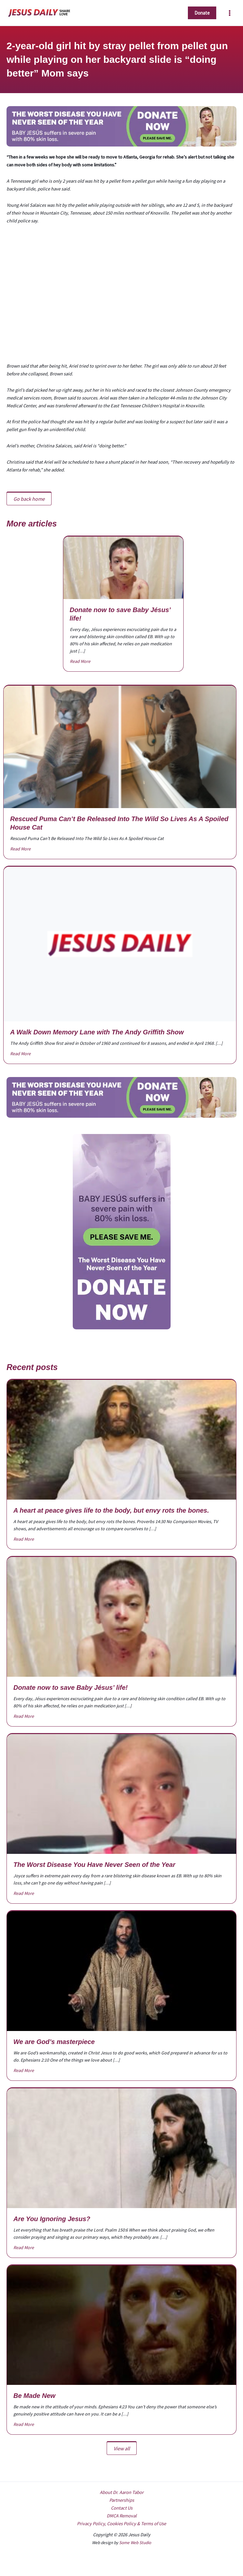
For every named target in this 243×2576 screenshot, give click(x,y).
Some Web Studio (135, 2542)
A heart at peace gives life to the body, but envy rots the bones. (111, 1510)
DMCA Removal (122, 2516)
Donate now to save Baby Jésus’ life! (70, 1687)
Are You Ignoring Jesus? (51, 2218)
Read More (80, 661)
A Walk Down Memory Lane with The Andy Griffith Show (97, 1032)
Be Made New (34, 2395)
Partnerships (121, 2500)
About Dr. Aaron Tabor (122, 2492)
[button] (202, 13)
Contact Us (121, 2508)
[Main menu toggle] (229, 13)
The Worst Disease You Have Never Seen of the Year (94, 1864)
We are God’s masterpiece (54, 2041)
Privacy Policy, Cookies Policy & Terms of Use (121, 2524)
